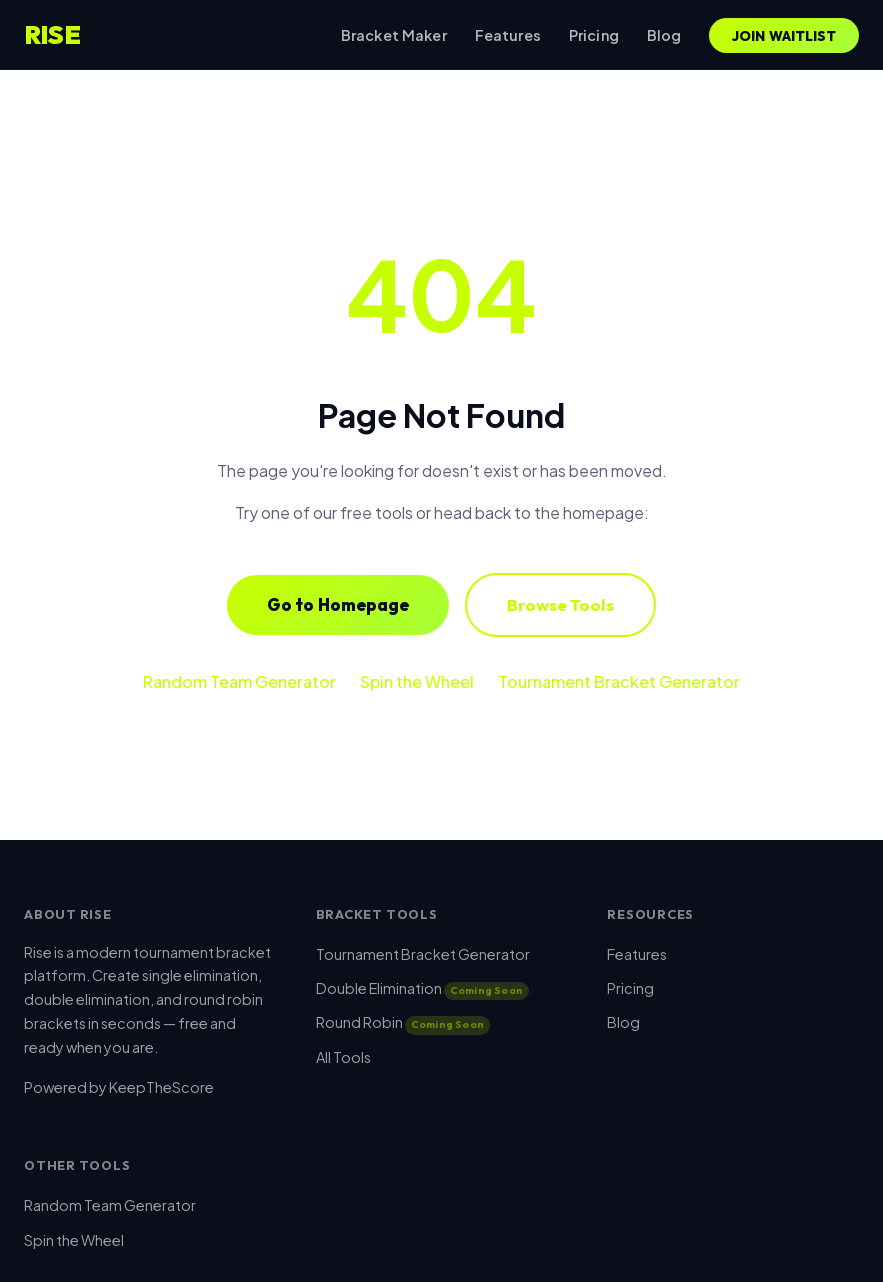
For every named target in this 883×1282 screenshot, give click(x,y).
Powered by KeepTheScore (119, 1087)
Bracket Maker (394, 35)
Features (508, 35)
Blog (664, 35)
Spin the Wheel (417, 681)
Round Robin (403, 1022)
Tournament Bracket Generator (619, 681)
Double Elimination (422, 988)
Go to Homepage (338, 604)
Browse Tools (560, 604)
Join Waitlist (784, 36)
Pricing (594, 35)
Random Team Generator (239, 681)
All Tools (343, 1057)
